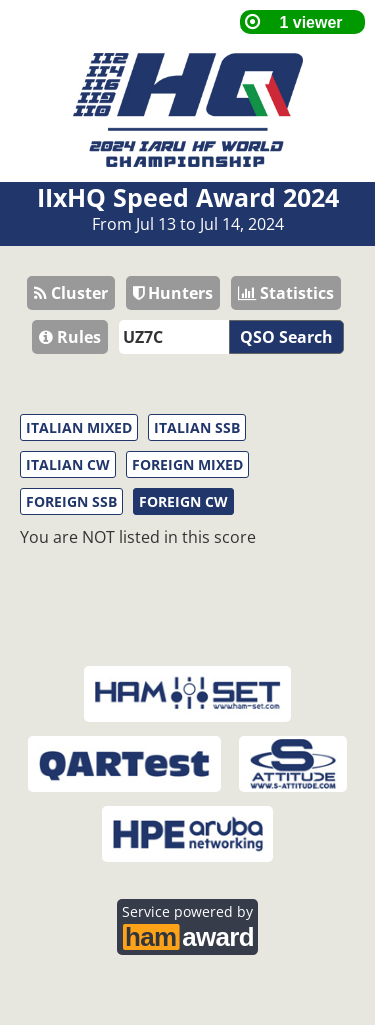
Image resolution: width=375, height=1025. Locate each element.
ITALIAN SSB (197, 427)
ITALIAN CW (68, 464)
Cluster (71, 293)
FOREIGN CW (183, 501)
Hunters (173, 293)
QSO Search (286, 337)
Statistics (286, 293)
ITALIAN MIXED (79, 427)
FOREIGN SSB (71, 501)
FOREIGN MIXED (187, 464)
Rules (70, 337)
